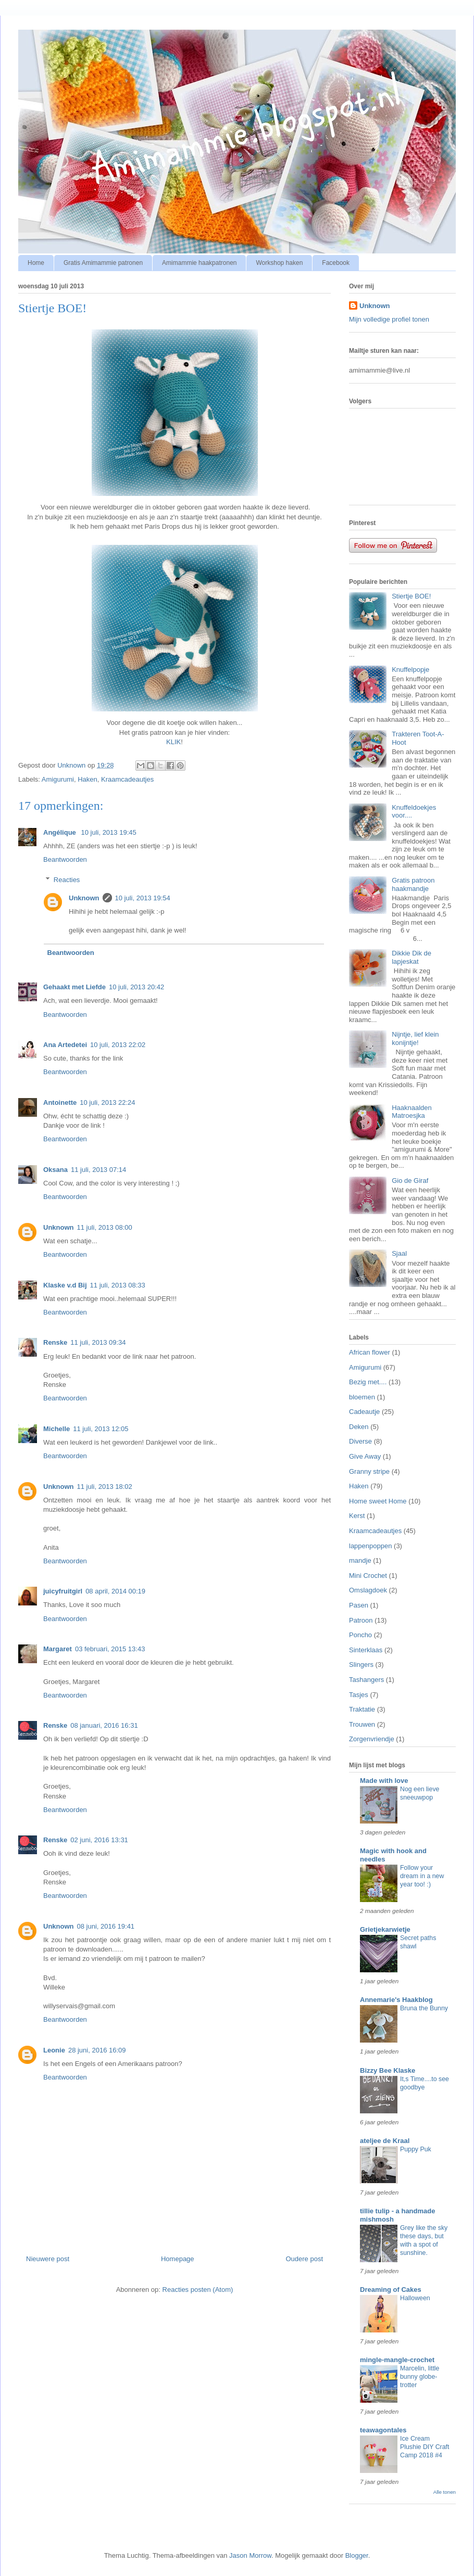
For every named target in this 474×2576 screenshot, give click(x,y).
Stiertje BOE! (411, 596)
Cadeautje (364, 1411)
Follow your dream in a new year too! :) (422, 1876)
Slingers (361, 1664)
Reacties (67, 879)
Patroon (361, 1620)
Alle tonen (444, 2492)
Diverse (360, 1441)
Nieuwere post (47, 2259)
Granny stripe (369, 1471)
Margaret (57, 1649)
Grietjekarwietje (385, 1929)
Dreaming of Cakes (390, 2289)
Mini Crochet (368, 1575)
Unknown (84, 898)
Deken (359, 1427)
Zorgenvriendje (371, 1739)
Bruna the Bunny (424, 2008)
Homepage (177, 2259)
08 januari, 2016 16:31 (104, 1725)
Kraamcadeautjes (127, 779)
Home (36, 262)
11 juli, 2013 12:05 (100, 1429)
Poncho (360, 1635)
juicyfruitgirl (62, 1591)
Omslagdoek (368, 1590)
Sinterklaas (365, 1650)
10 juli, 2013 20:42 (136, 987)
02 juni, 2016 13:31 (99, 1840)
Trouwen (362, 1724)
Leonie (54, 2050)
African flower (369, 1352)
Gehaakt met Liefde (74, 987)
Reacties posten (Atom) (198, 2289)
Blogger (356, 2555)
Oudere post (304, 2259)
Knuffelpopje (410, 669)
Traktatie (362, 1709)
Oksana (55, 1170)
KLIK (173, 742)
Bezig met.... (367, 1382)
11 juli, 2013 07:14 (98, 1170)
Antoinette (60, 1102)
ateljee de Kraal (384, 2141)
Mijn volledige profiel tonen (389, 319)
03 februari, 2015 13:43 (110, 1649)
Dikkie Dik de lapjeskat (411, 957)
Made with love (384, 1780)
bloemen (362, 1397)
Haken (87, 779)
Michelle (56, 1429)
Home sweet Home (378, 1501)
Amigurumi (58, 779)
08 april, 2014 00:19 (115, 1591)
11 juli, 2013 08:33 (117, 1285)
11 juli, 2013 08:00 (104, 1227)
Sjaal (399, 1253)
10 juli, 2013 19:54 (142, 898)
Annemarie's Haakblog (396, 2000)
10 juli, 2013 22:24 (107, 1102)
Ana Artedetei (65, 1045)
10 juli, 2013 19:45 (108, 832)
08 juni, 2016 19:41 (106, 1926)
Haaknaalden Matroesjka (412, 1112)
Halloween (415, 2298)
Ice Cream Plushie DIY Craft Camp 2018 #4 (424, 2447)
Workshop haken (279, 262)
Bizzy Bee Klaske (387, 2070)
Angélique (60, 832)
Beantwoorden (65, 859)
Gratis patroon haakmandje (413, 884)
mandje (360, 1560)
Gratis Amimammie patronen (103, 262)
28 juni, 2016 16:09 (97, 2050)
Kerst (357, 1516)
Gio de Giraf (410, 1180)
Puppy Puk (415, 2149)
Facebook (336, 262)
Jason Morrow (250, 2555)
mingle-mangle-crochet (397, 2360)
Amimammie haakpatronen (199, 262)
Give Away (365, 1456)
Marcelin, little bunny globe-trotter (419, 2377)
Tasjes (358, 1695)
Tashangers (366, 1680)
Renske (55, 1342)
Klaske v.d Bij (65, 1285)
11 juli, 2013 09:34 (98, 1342)
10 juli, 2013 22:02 (117, 1045)
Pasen (358, 1605)
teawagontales (383, 2430)
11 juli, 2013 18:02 (104, 1486)
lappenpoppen (370, 1546)
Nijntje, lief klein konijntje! (415, 1038)
